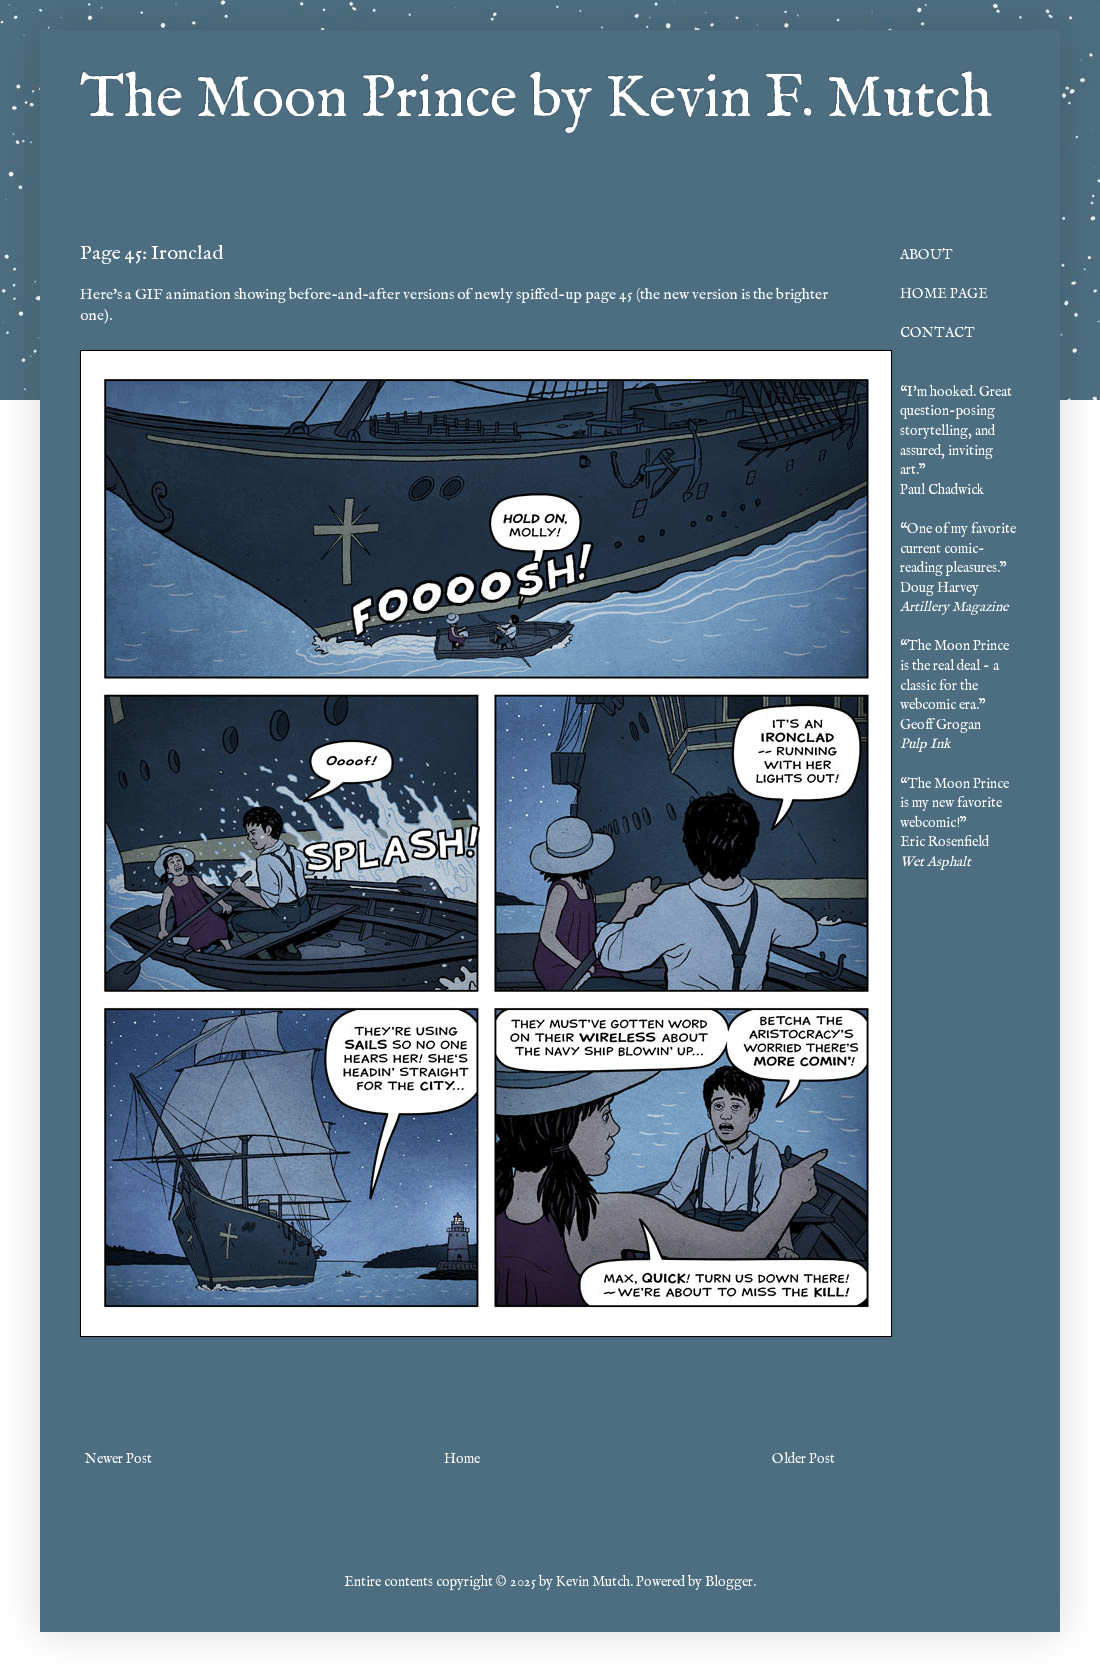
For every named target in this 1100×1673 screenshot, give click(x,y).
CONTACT (937, 333)
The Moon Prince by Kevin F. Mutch (536, 100)
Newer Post (118, 1459)
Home (462, 1459)
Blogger (729, 1582)
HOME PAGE (944, 294)
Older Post (803, 1459)
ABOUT (926, 255)
